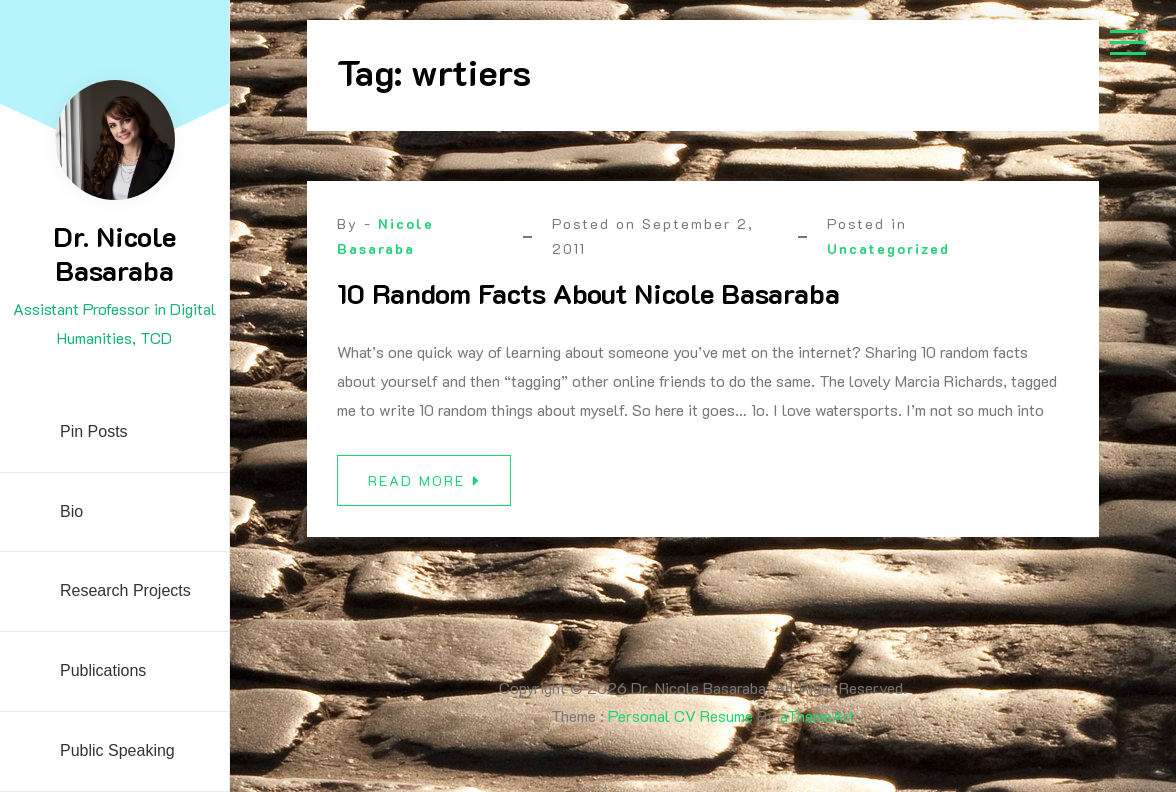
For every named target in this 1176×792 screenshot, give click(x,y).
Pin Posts (94, 431)
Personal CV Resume (680, 715)
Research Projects (125, 590)
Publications (103, 670)
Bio (71, 511)
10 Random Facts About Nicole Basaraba (588, 293)
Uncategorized (888, 248)
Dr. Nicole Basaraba (114, 253)
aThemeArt (817, 715)
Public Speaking (117, 750)
